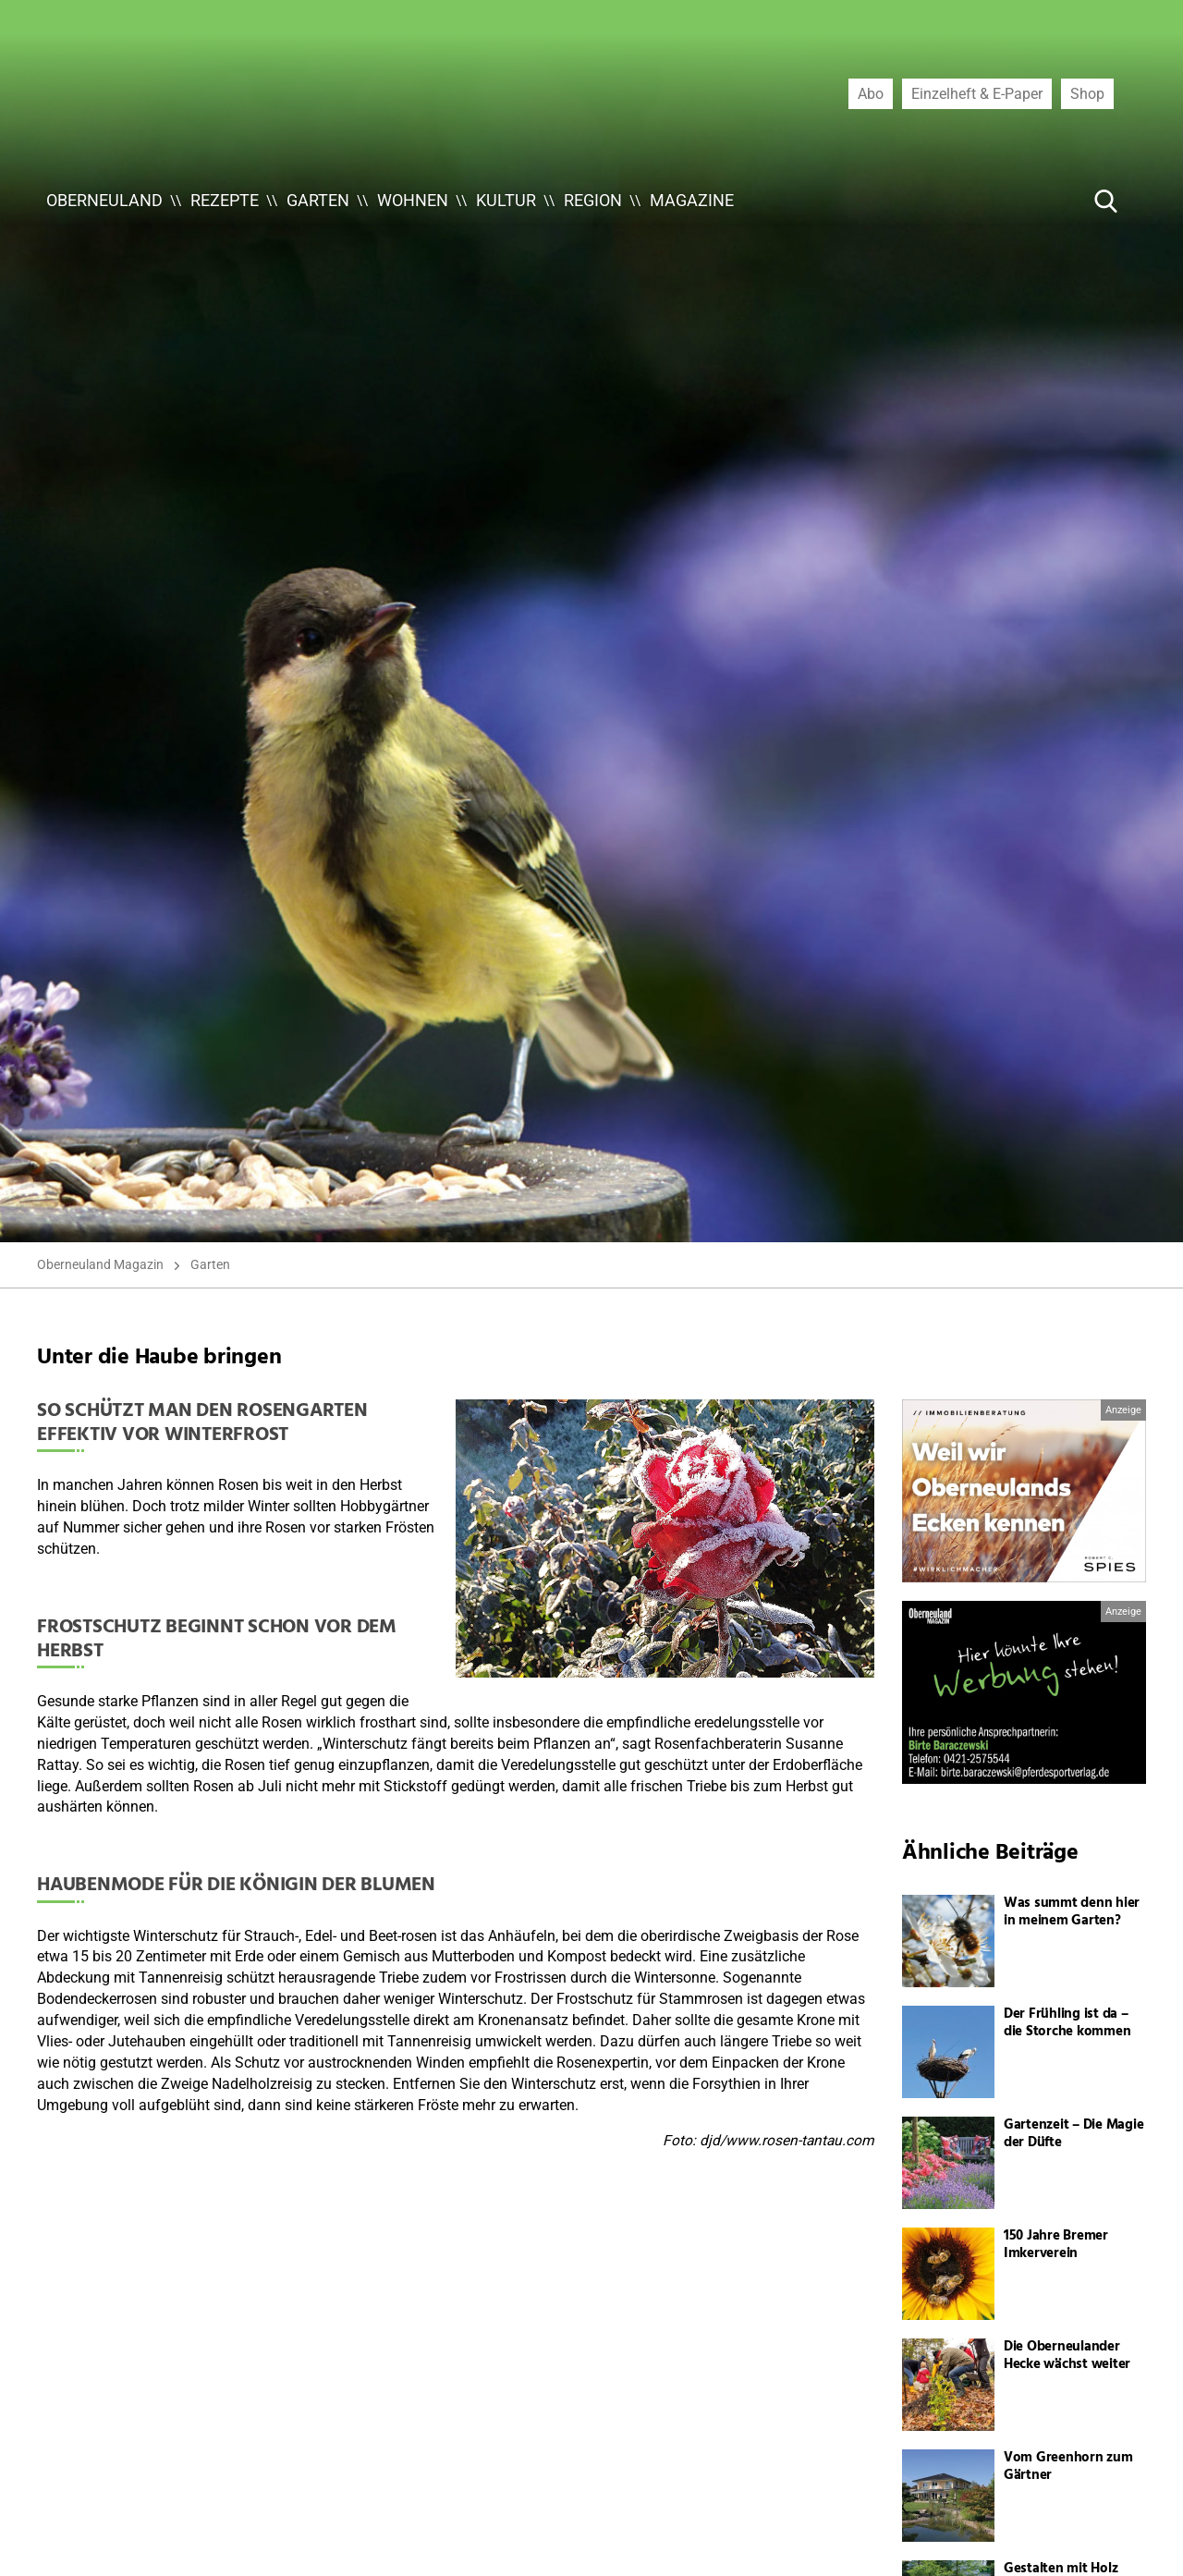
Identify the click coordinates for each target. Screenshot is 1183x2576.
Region (593, 200)
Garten (318, 200)
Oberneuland (104, 200)
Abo (871, 93)
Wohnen (412, 200)
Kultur (506, 200)
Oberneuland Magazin (100, 1264)
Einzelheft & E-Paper (977, 93)
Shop (1087, 93)
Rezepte (224, 200)
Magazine (692, 200)
